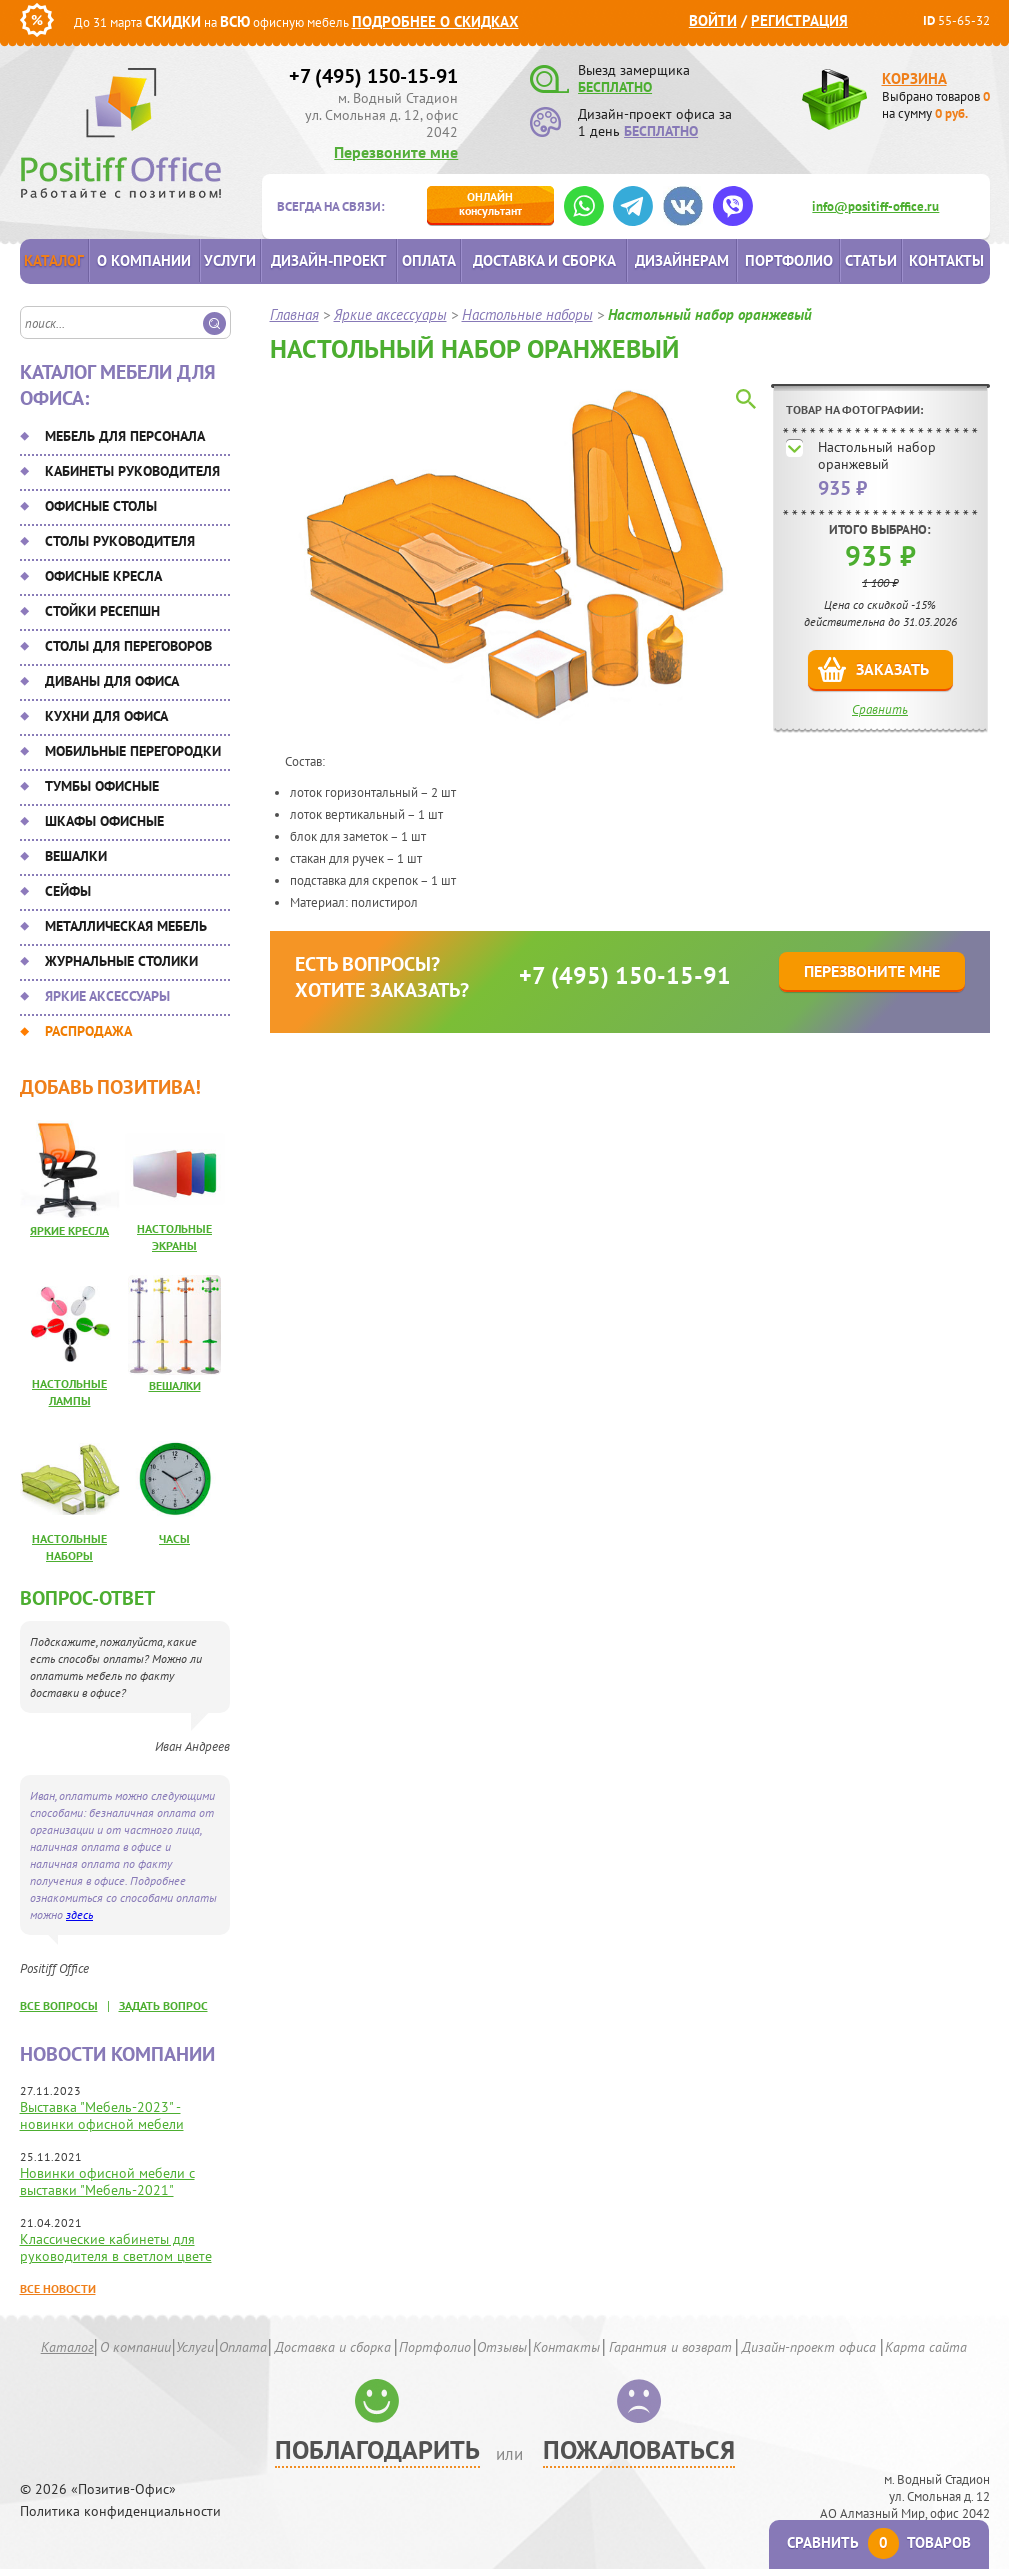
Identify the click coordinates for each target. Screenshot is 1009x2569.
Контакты (946, 260)
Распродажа (88, 1031)
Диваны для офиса (112, 681)
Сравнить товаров (879, 2542)
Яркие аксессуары (107, 996)
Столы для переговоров (128, 646)
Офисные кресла (103, 576)
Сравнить (880, 709)
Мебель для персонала (125, 436)
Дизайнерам (682, 260)
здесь (79, 1914)
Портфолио (789, 260)
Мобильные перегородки (133, 751)
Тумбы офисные (102, 786)
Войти (713, 20)
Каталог (54, 260)
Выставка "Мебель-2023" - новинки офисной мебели (102, 2115)
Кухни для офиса (106, 716)
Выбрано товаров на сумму (936, 105)
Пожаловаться (639, 2449)
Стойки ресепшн (102, 611)
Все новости (58, 2288)
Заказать (892, 669)
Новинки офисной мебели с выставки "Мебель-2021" (107, 2181)
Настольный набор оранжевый (877, 455)
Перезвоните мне (396, 152)
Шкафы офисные (104, 821)
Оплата (429, 260)
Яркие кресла (69, 1230)
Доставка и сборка (544, 260)
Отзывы (502, 2347)
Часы (174, 1538)
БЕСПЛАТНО (615, 87)
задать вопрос (163, 2005)
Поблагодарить (377, 2449)
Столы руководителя (120, 541)
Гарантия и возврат (670, 2347)
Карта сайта (926, 2347)
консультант (490, 203)
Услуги (230, 260)
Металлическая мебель (126, 926)
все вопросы (59, 2005)
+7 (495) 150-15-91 (373, 76)
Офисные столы (101, 506)
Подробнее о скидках (435, 21)
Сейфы (68, 891)
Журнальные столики (121, 961)
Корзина (914, 78)
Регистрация (799, 20)
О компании (144, 260)
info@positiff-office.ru (875, 206)
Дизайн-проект (329, 260)
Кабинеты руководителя (132, 471)
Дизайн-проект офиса (809, 2347)
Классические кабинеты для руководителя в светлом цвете (116, 2247)
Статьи (871, 260)
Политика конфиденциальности (120, 2511)
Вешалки (76, 856)
